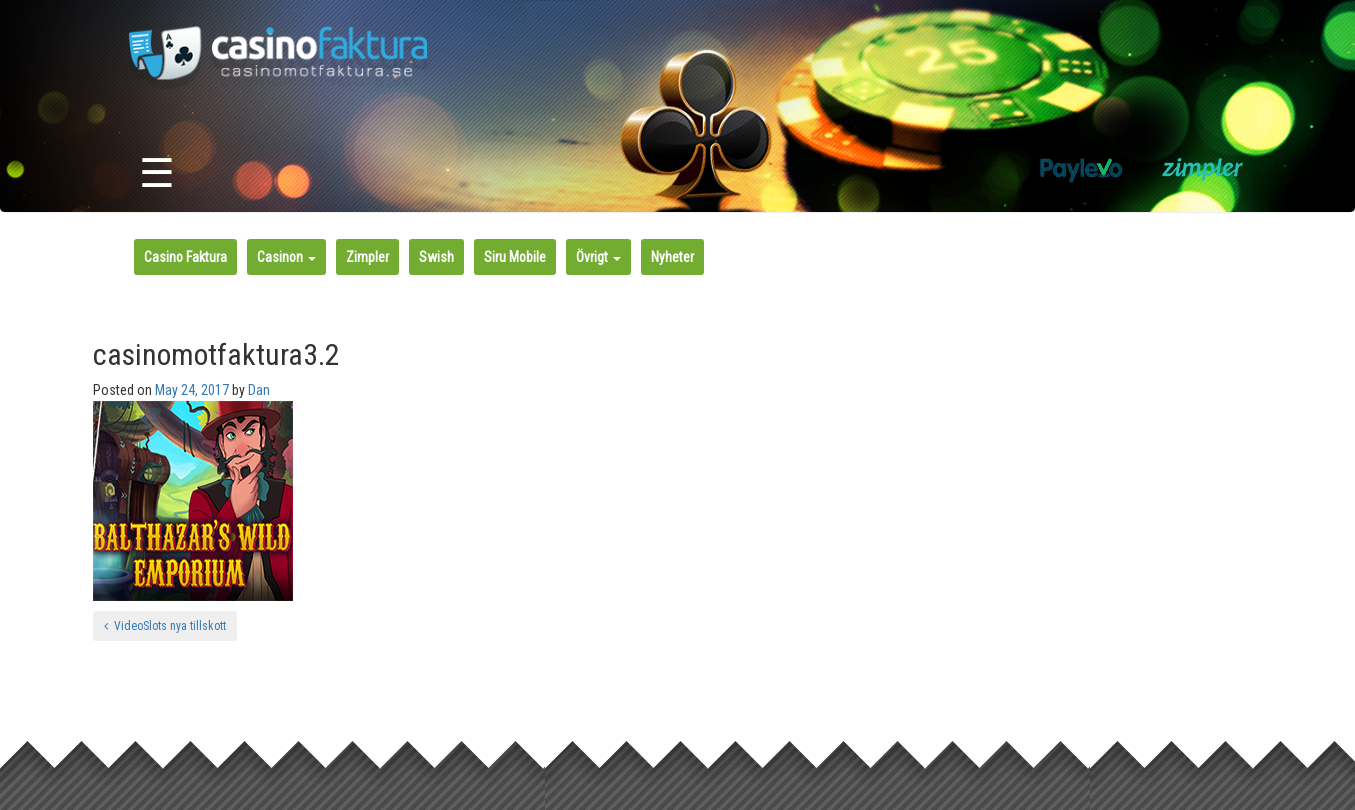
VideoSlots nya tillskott (165, 626)
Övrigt (598, 257)
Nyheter (672, 257)
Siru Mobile (515, 257)
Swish (436, 257)
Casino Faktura (185, 257)
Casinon (286, 257)
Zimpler (367, 257)
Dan (259, 390)
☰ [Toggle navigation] (157, 173)
